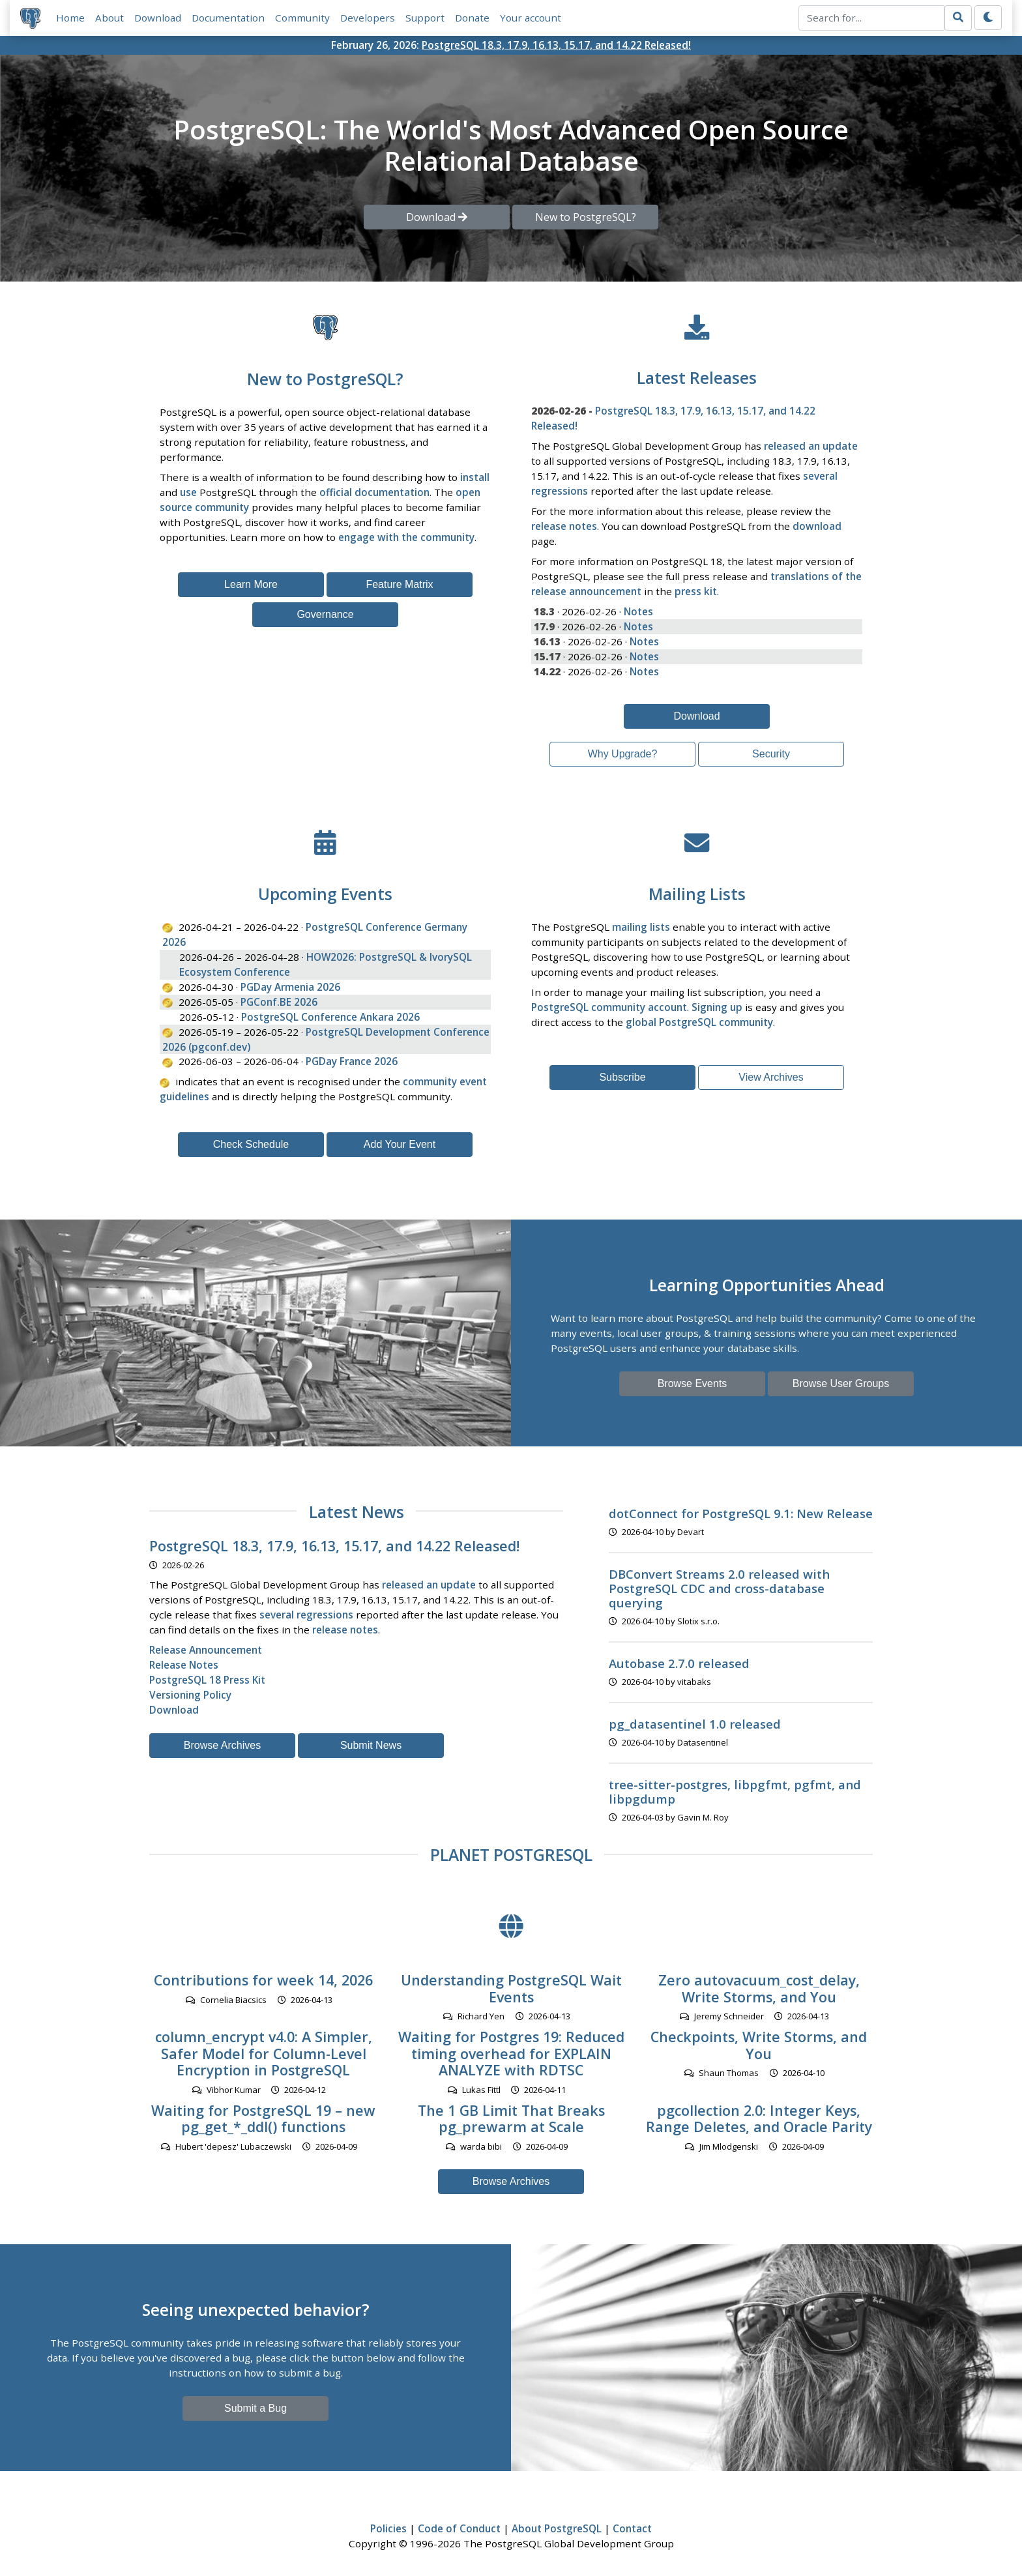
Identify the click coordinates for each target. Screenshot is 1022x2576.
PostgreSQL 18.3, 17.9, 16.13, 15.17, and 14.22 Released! (556, 44)
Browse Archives (222, 1745)
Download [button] (436, 217)
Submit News (371, 1745)
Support (425, 17)
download (817, 526)
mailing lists (641, 926)
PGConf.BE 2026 (279, 1001)
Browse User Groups (841, 1383)
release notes (564, 526)
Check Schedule (251, 1144)
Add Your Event (399, 1144)
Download (157, 17)
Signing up (717, 1007)
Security (771, 753)
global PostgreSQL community (699, 1022)
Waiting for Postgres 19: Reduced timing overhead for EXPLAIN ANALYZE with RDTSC (511, 2053)
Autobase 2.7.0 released (679, 1663)
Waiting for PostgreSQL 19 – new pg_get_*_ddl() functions (263, 2119)
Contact (632, 2528)
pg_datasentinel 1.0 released (695, 1724)
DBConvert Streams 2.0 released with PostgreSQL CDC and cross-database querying (719, 1588)
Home (70, 17)
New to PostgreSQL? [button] (585, 217)
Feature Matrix (399, 584)
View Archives (770, 1077)
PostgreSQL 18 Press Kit (207, 1679)
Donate (472, 17)
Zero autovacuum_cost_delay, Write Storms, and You (759, 1988)
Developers (367, 17)
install (474, 477)
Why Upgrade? (623, 753)
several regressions (306, 1614)
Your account (530, 17)
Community (302, 17)
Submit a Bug (255, 2408)
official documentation (374, 492)
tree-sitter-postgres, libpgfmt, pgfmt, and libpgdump (735, 1791)
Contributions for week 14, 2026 (263, 1979)
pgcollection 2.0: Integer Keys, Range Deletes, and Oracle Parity (759, 2119)
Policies (388, 2528)
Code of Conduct (459, 2528)
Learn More (251, 584)
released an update (811, 445)
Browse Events (692, 1383)
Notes (638, 611)
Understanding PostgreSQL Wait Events (511, 1988)
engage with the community (406, 537)
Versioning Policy (190, 1694)
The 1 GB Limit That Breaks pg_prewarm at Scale (511, 2119)
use (188, 492)
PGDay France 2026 (352, 1061)
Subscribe (622, 1077)
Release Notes (183, 1664)
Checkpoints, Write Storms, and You (758, 2045)
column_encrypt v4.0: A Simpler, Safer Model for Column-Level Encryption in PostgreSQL (263, 2053)
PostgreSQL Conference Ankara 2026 (330, 1016)
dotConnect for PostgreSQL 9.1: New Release (741, 1513)
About (109, 17)
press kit (696, 591)
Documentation (228, 17)
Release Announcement (205, 1649)
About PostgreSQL (557, 2528)
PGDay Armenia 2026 (290, 986)
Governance (325, 614)
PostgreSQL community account (609, 1007)
